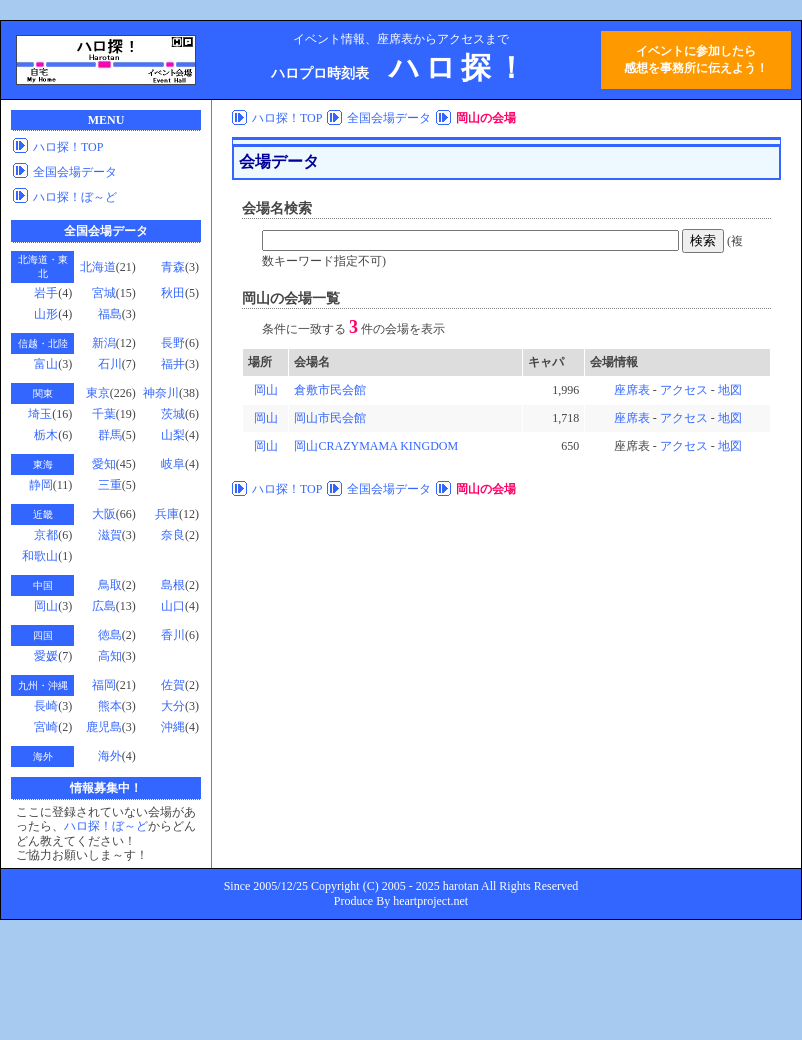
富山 (46, 364)
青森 (173, 267)
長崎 (46, 706)
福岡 (104, 685)
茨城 (173, 414)
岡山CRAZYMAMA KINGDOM (376, 446)
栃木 (46, 435)
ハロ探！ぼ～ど (75, 197)
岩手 (46, 293)
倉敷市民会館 (330, 390)
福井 (173, 364)
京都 (46, 535)
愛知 (104, 464)
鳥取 (110, 585)
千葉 (104, 414)
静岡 (41, 485)
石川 (110, 364)
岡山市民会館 (330, 418)
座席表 (632, 390)
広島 (104, 606)
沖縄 (173, 727)
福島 (110, 314)
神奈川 (161, 393)
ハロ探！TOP (68, 147)
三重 (110, 485)
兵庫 (167, 514)
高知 (110, 656)
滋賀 (110, 535)
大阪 (104, 514)
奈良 (173, 535)
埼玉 (40, 414)
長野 (173, 343)
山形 (46, 314)
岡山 (46, 606)
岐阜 (173, 464)
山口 (173, 606)
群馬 (110, 435)
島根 (173, 585)
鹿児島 (104, 727)
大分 (173, 706)
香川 (173, 635)
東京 (98, 393)
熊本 (110, 706)
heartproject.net (430, 901)
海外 (110, 756)
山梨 (173, 435)
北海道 (98, 267)
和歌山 (40, 556)
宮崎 (46, 727)
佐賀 (173, 685)
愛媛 (46, 656)
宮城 (104, 293)
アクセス (684, 390)
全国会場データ (75, 172)
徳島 (110, 635)
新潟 (104, 343)
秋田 (173, 293)
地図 (730, 390)
